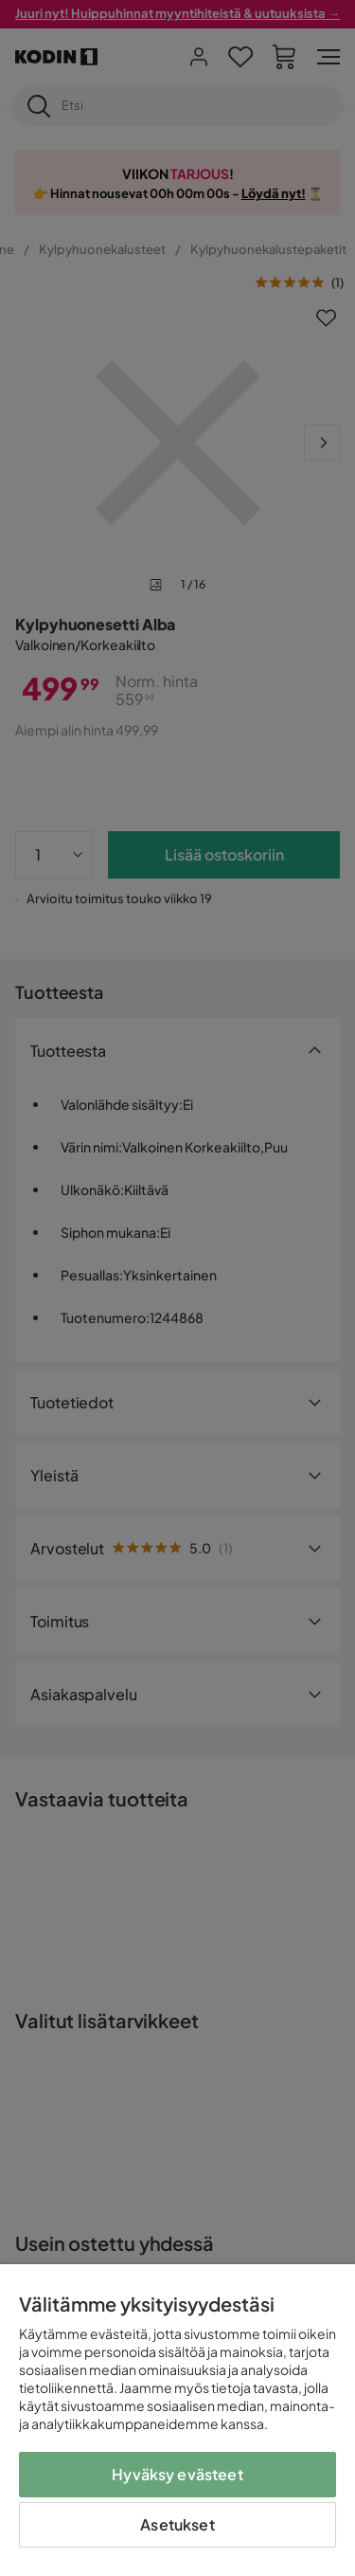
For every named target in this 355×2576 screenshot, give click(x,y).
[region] (177, 2420)
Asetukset (177, 2524)
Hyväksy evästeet (177, 2474)
